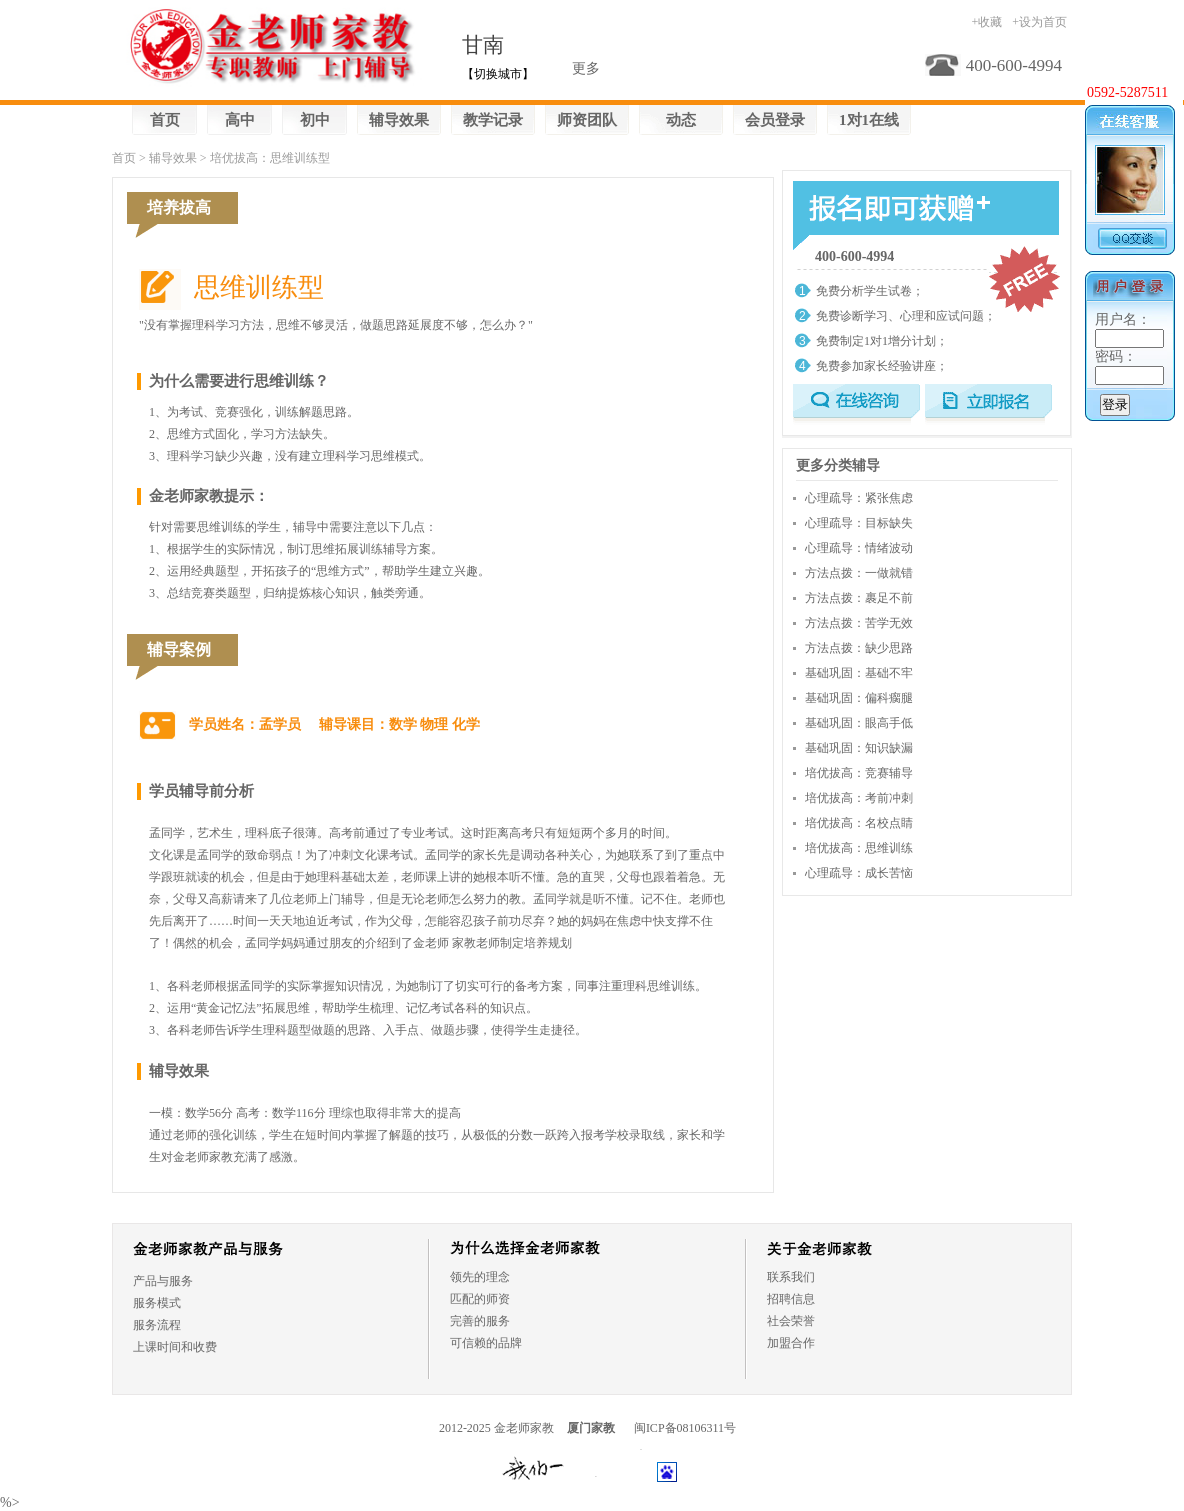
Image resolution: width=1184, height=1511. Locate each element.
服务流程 (157, 1325)
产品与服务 (163, 1281)
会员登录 (775, 120)
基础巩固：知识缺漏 (859, 748)
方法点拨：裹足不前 (859, 598)
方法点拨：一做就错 (859, 573)
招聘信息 (791, 1299)
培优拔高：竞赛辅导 (859, 773)
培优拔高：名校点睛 (859, 823)
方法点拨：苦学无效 (859, 623)
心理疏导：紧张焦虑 (859, 498)
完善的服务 (480, 1321)
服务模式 (157, 1303)
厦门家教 (591, 1428)
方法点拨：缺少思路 (859, 648)
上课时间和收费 (175, 1347)
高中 (240, 120)
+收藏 (986, 22)
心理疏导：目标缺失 (859, 523)
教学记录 (493, 120)
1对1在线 (869, 120)
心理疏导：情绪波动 (859, 548)
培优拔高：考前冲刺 (859, 798)
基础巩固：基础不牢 (859, 673)
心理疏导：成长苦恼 (859, 873)
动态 (681, 120)
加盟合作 (791, 1343)
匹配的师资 (480, 1299)
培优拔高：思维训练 (859, 848)
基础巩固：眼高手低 (859, 723)
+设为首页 (1039, 22)
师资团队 (587, 120)
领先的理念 (480, 1277)
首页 (165, 120)
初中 (315, 120)
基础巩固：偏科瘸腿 (859, 698)
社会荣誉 (791, 1321)
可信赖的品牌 (486, 1343)
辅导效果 (399, 120)
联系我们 (791, 1277)
